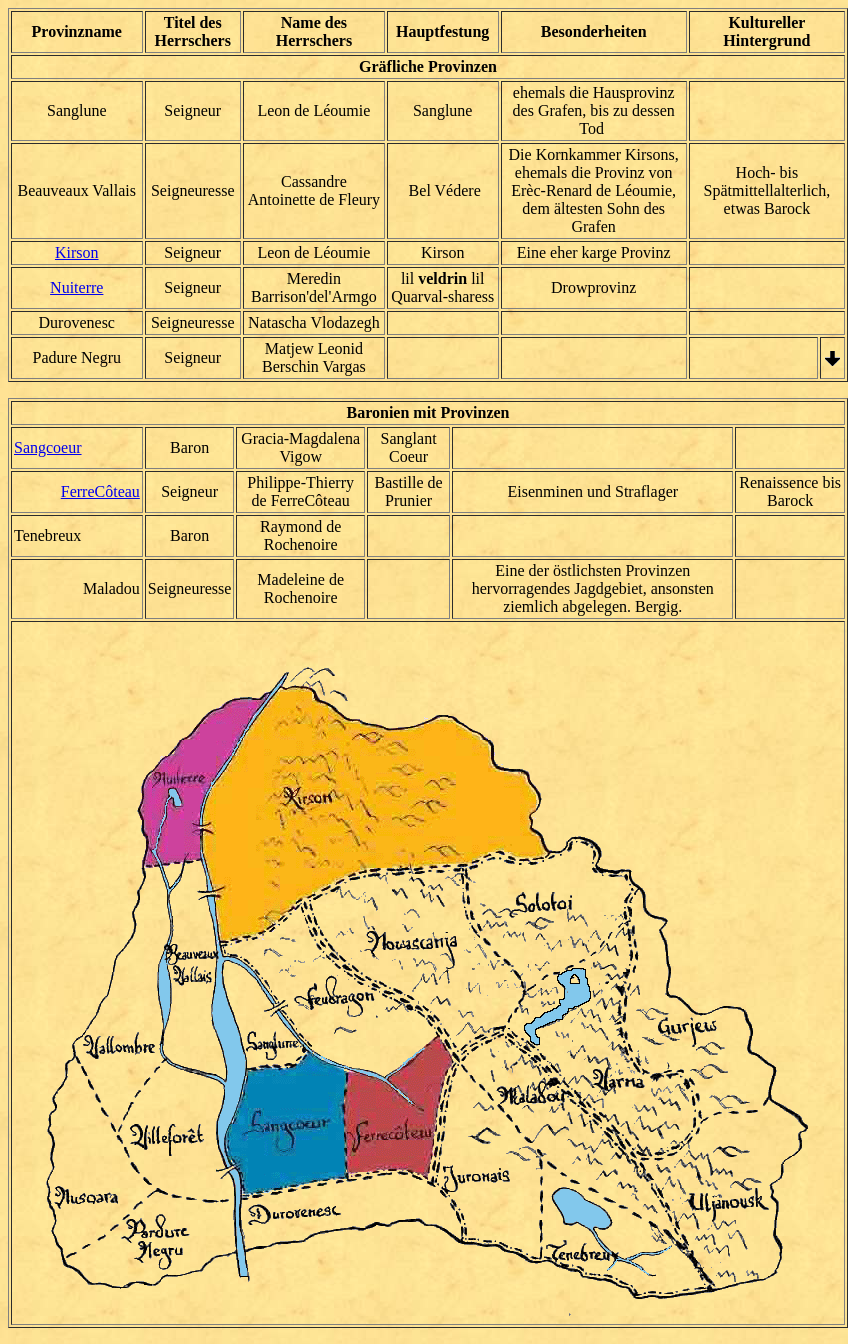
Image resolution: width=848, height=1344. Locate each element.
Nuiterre (76, 287)
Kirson (77, 252)
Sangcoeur (48, 447)
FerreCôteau (100, 491)
